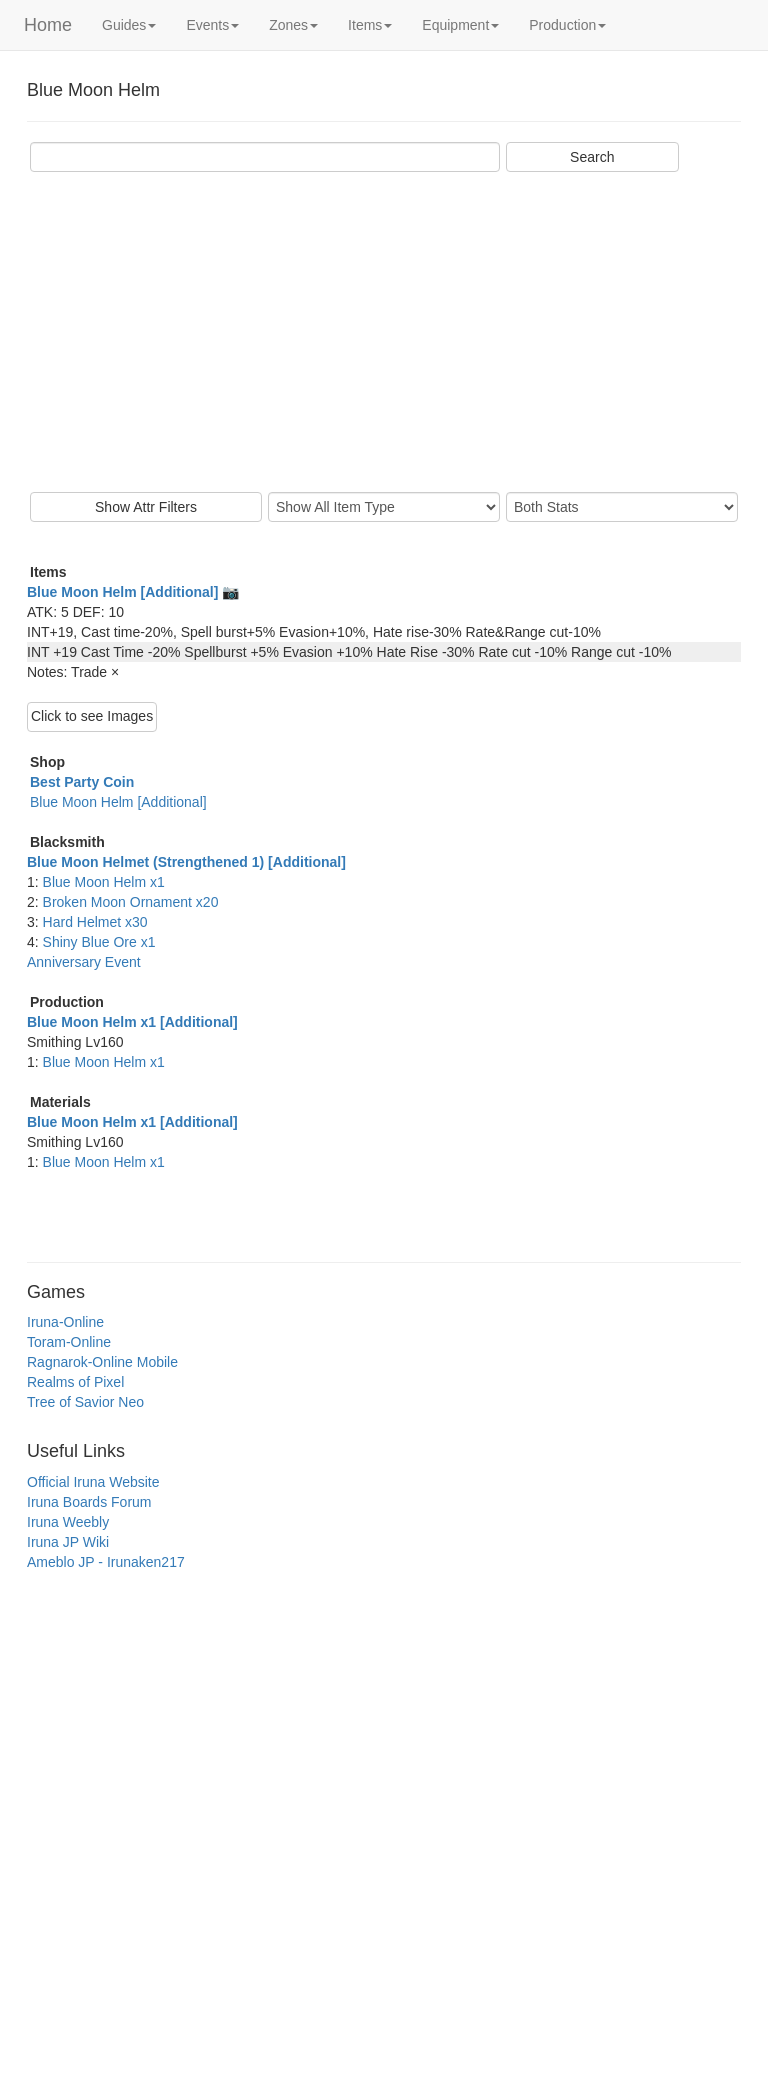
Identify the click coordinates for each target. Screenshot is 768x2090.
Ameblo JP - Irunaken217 (106, 1562)
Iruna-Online (65, 1322)
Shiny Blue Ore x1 (99, 942)
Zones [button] (293, 25)
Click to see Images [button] (92, 716)
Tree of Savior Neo (85, 1402)
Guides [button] (129, 25)
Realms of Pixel (75, 1382)
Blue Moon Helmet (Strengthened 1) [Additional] (186, 862)
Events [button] (212, 25)
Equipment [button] (460, 25)
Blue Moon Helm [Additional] (118, 802)
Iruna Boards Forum (89, 1502)
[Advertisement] (384, 332)
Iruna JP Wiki (68, 1542)
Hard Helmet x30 (95, 922)
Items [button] (370, 25)
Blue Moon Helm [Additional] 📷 (133, 592)
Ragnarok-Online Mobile (102, 1362)
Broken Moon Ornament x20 (131, 902)
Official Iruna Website (93, 1482)
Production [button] (567, 25)
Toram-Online (69, 1342)
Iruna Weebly (68, 1522)
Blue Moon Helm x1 (104, 882)
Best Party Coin (82, 782)
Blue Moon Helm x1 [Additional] (132, 1022)
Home (48, 25)
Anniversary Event (84, 962)
